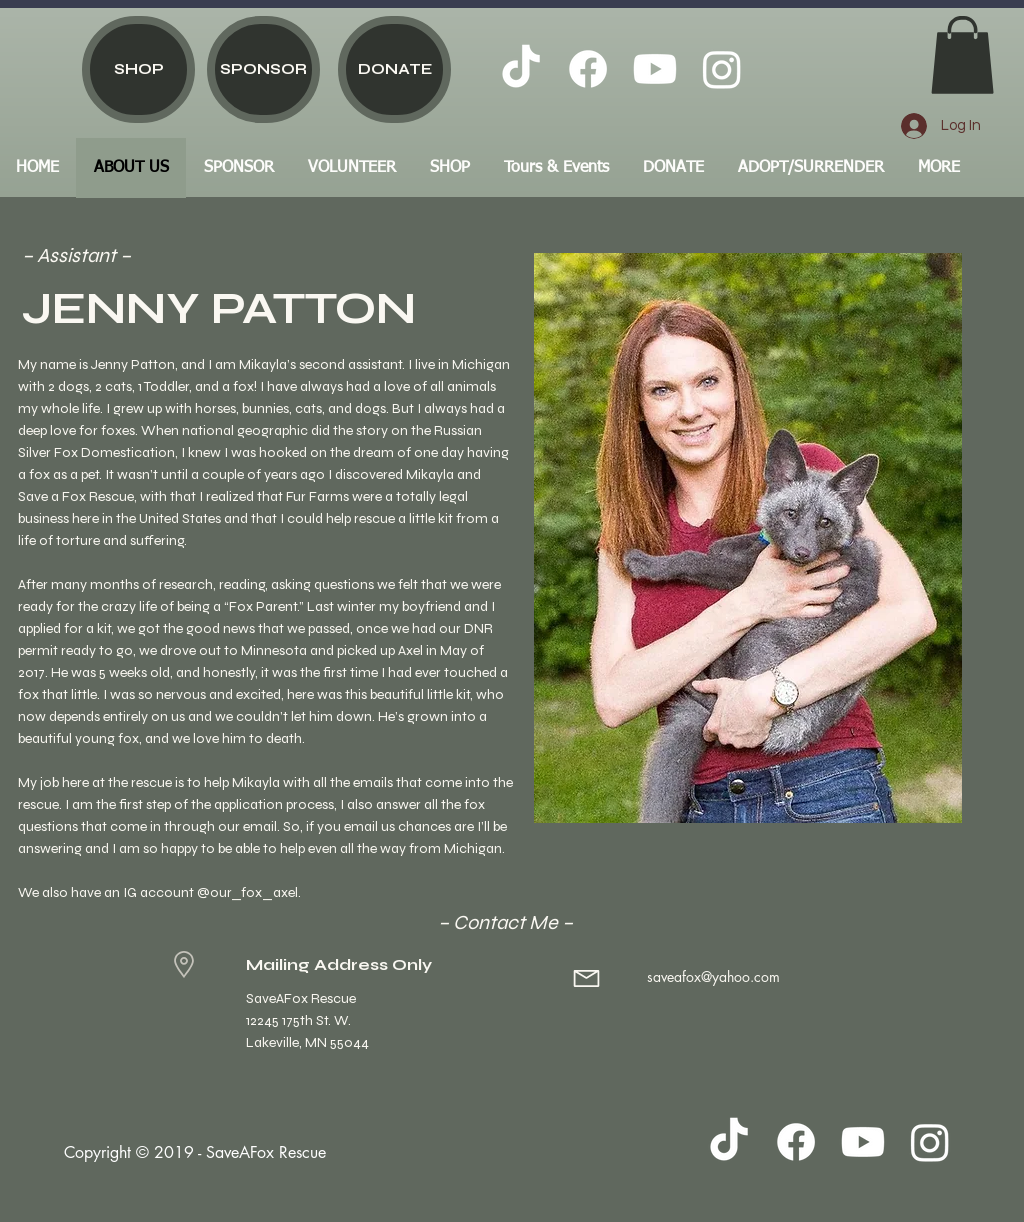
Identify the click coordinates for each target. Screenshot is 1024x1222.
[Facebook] (588, 69)
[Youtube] (655, 69)
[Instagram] (722, 69)
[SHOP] (138, 69)
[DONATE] (394, 69)
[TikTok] (521, 69)
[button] (962, 55)
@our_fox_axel (247, 892)
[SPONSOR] (263, 69)
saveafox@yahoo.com (713, 976)
